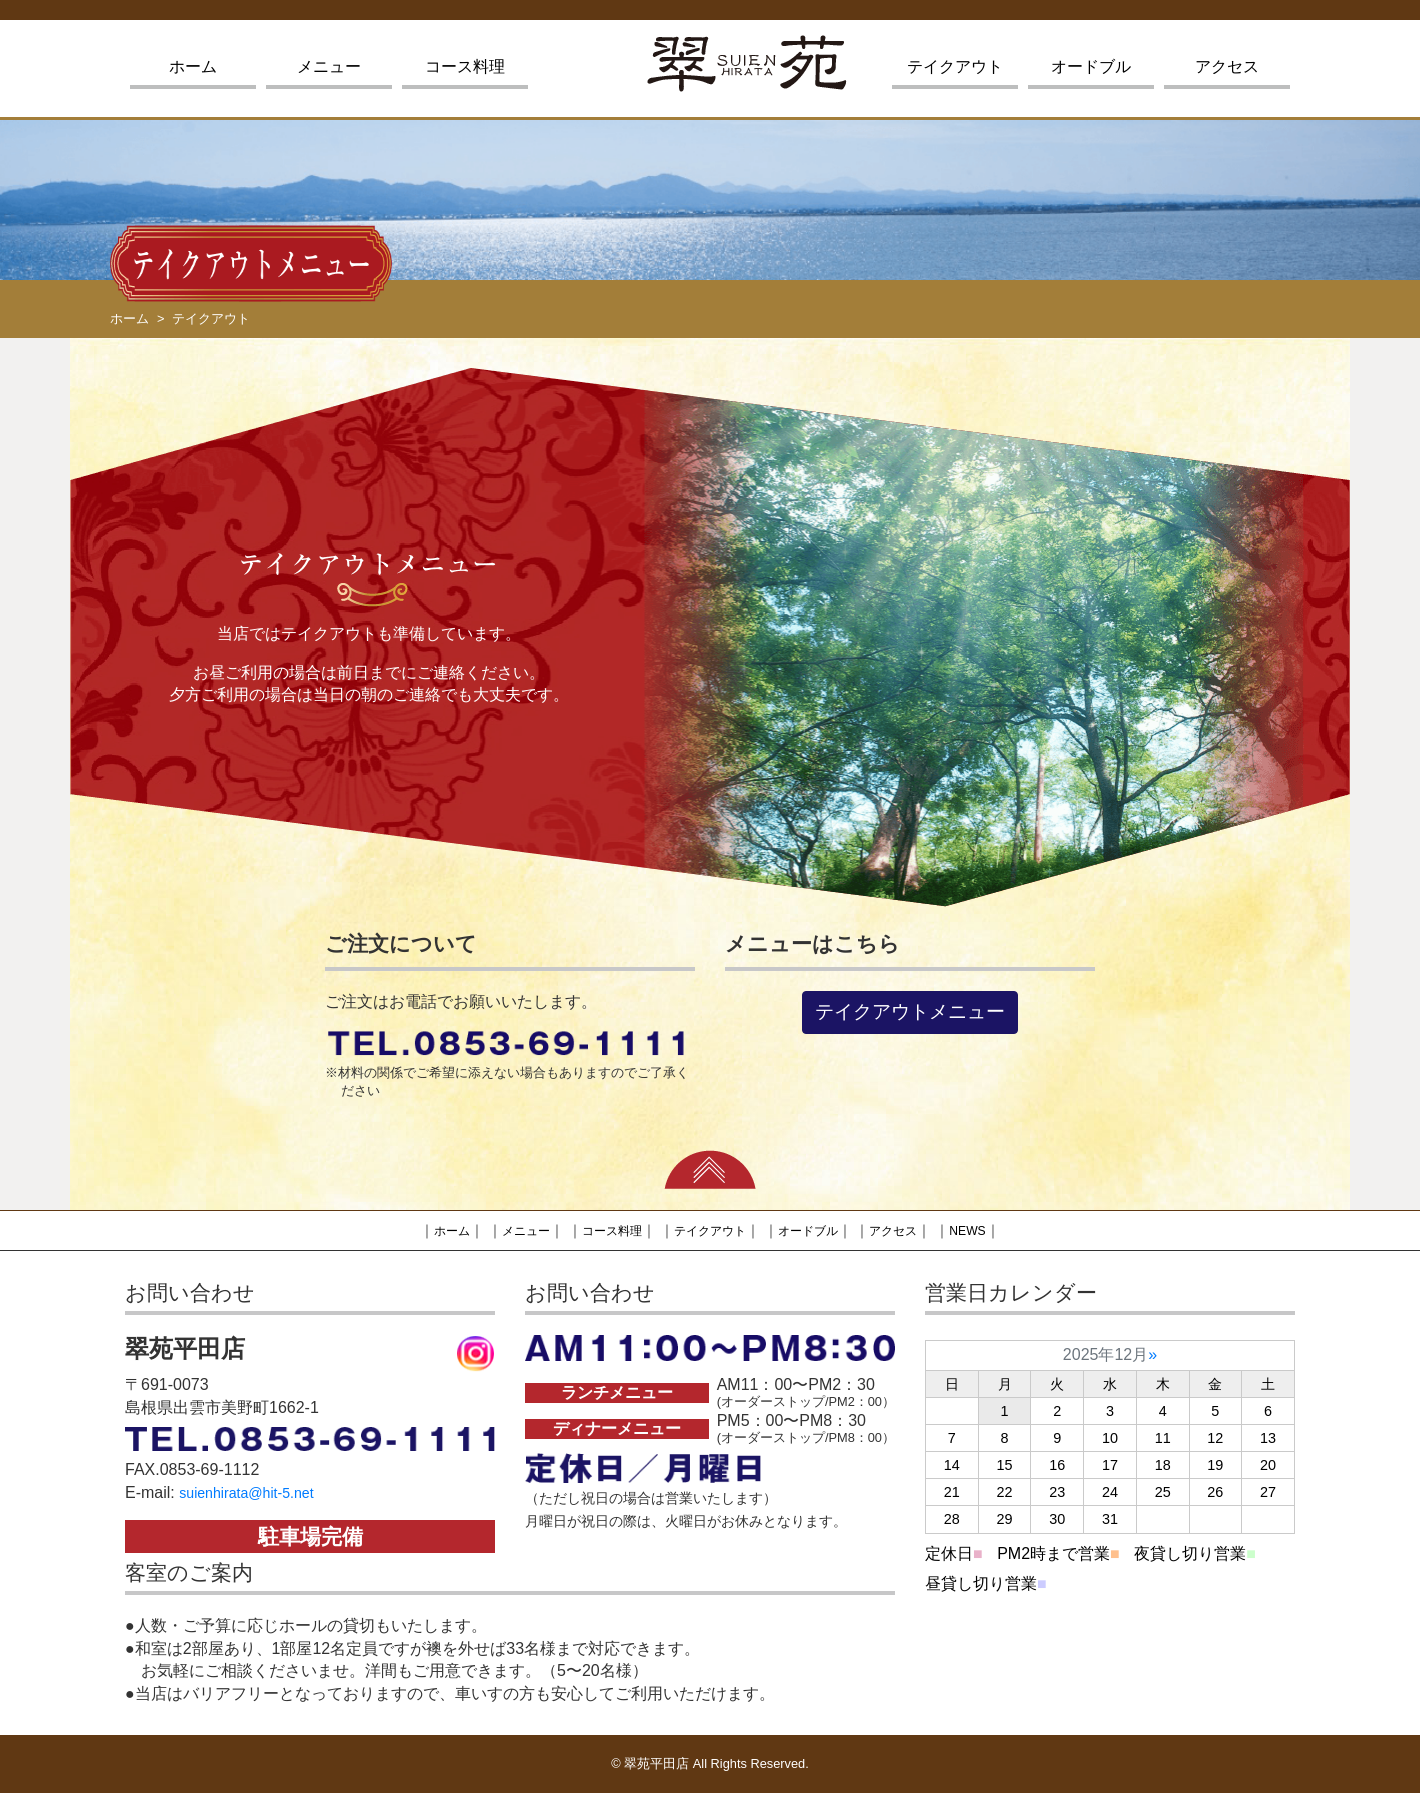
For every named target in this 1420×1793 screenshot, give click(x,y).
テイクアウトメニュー (910, 1011)
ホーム (193, 66)
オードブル (1091, 66)
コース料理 (465, 66)
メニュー (329, 66)
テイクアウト (955, 66)
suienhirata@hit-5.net (255, 1492)
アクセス (1227, 66)
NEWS (994, 1230)
